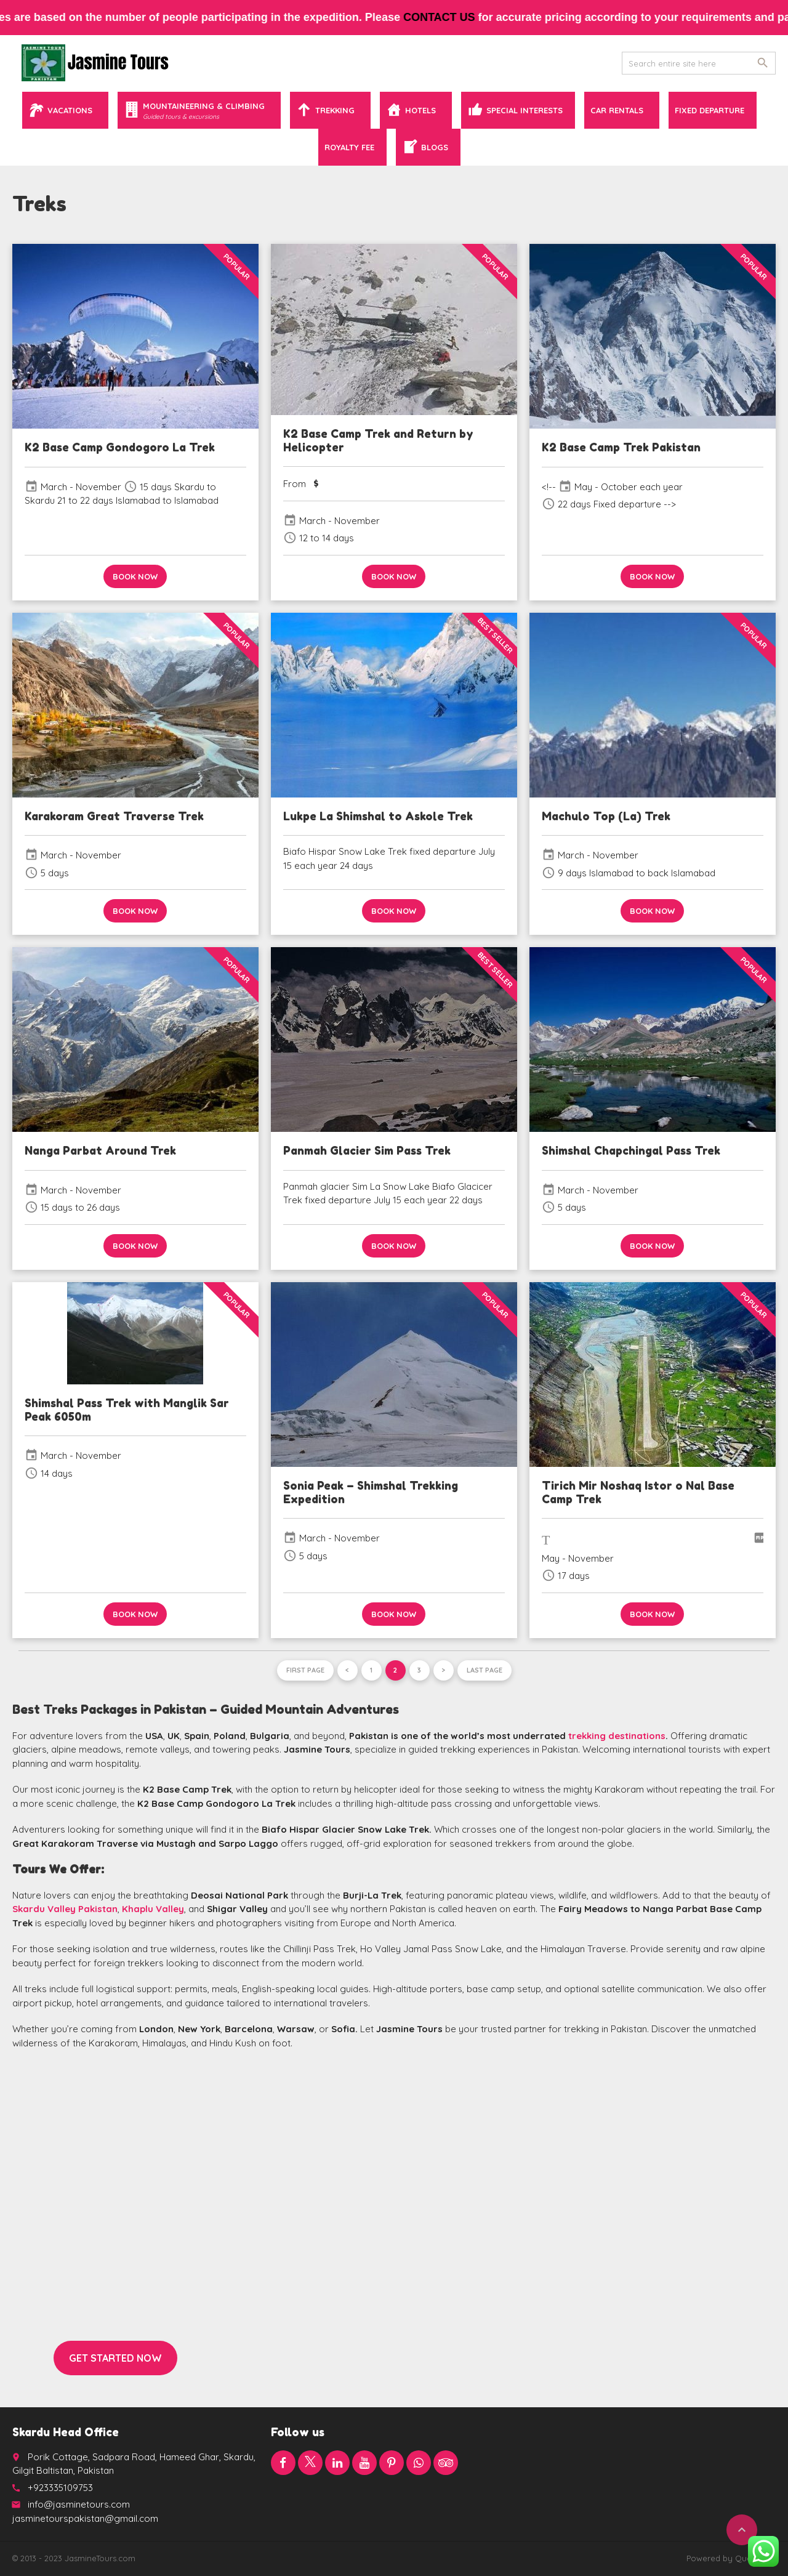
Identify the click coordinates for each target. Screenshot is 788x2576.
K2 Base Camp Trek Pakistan (621, 447)
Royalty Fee (349, 147)
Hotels (420, 110)
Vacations (69, 110)
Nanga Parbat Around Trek (100, 1150)
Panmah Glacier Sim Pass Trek (367, 1150)
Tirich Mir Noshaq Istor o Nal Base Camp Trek (638, 1492)
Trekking (335, 110)
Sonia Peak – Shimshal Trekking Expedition (370, 1492)
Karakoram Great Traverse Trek (114, 816)
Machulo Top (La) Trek (606, 816)
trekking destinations (616, 1736)
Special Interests (524, 110)
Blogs (434, 147)
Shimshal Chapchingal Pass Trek (631, 1150)
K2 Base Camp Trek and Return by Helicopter (378, 440)
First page (305, 1670)
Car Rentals (616, 110)
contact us (454, 17)
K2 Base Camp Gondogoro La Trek (120, 447)
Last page (484, 1670)
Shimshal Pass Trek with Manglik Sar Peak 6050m (127, 1409)
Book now (135, 576)
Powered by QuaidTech (731, 2558)
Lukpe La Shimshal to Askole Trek (378, 816)
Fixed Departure (709, 110)
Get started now (115, 2358)
